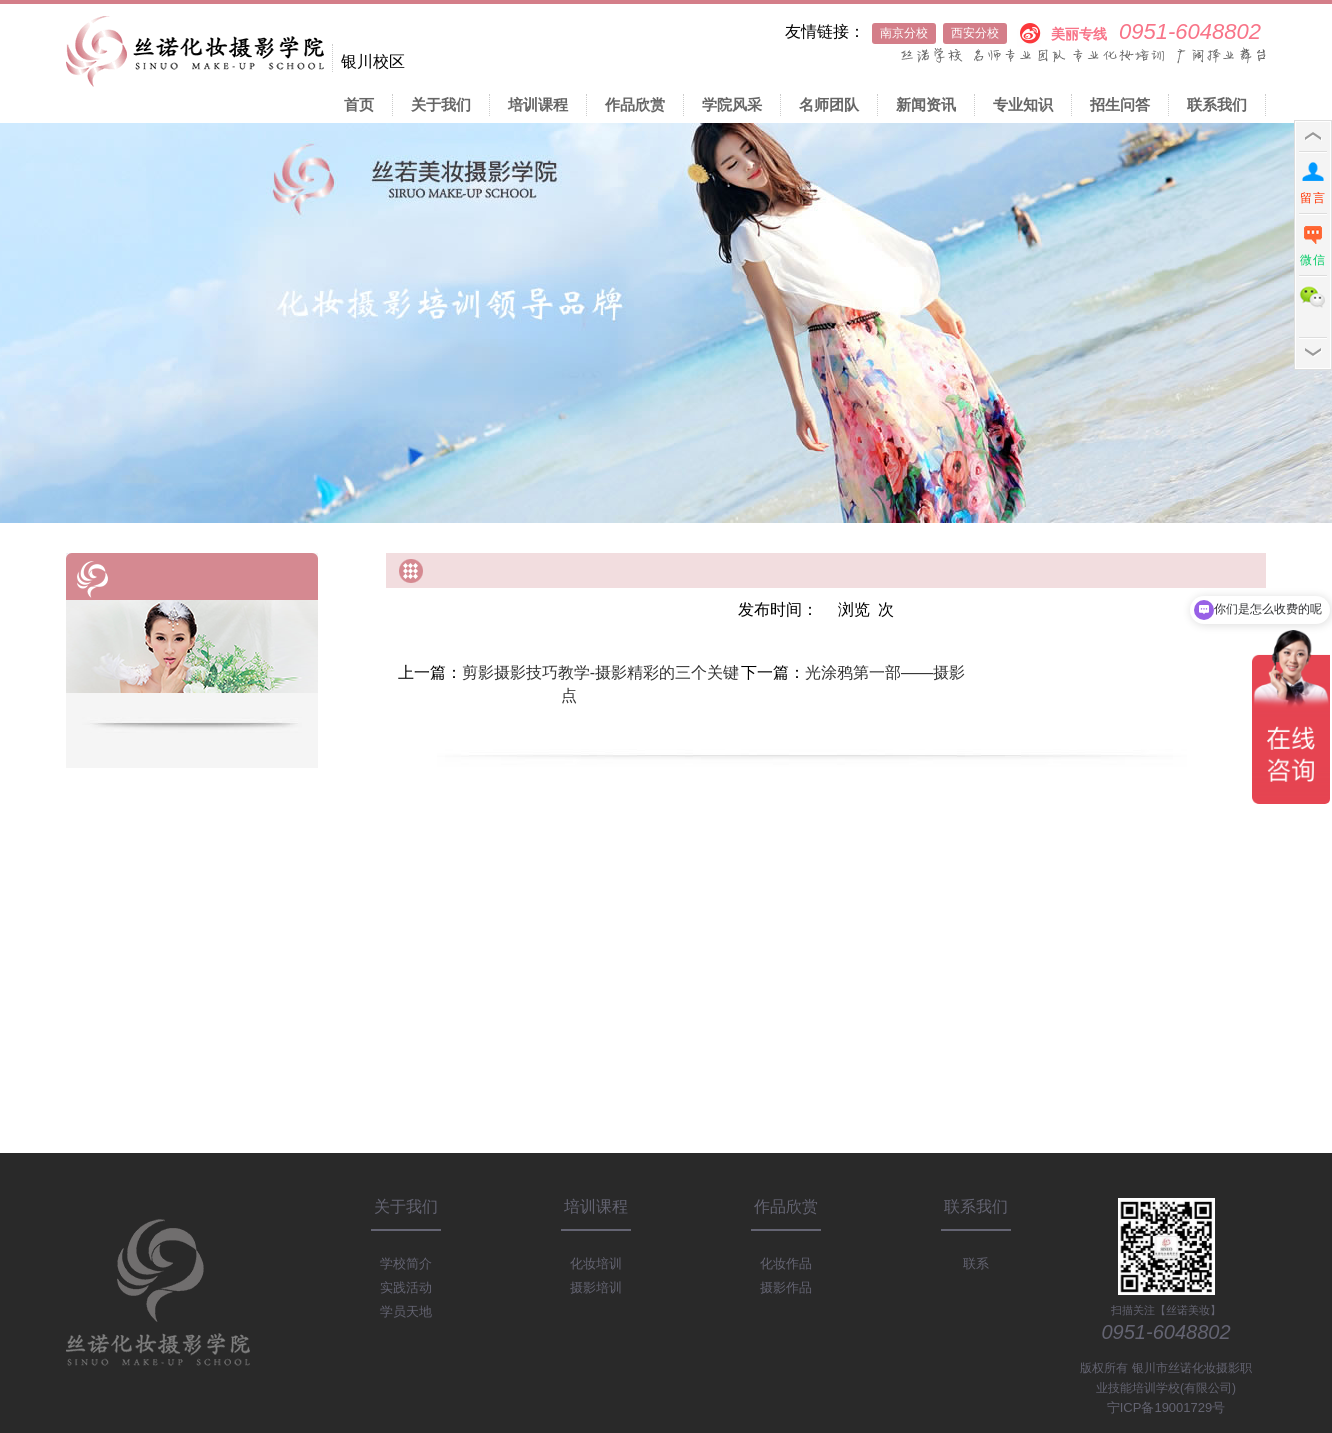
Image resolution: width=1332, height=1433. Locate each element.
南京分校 (904, 33)
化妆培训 (596, 1263)
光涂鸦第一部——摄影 (885, 672)
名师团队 (829, 104)
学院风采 (732, 104)
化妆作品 (786, 1263)
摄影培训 (596, 1287)
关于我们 (441, 104)
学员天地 (406, 1311)
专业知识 (1023, 104)
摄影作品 (786, 1287)
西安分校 (975, 33)
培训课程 (538, 104)
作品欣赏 (635, 104)
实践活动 (406, 1287)
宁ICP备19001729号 (1166, 1407)
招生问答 (1120, 104)
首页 (359, 104)
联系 (976, 1263)
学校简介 (406, 1263)
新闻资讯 (926, 104)
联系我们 (1217, 104)
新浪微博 (1029, 31)
